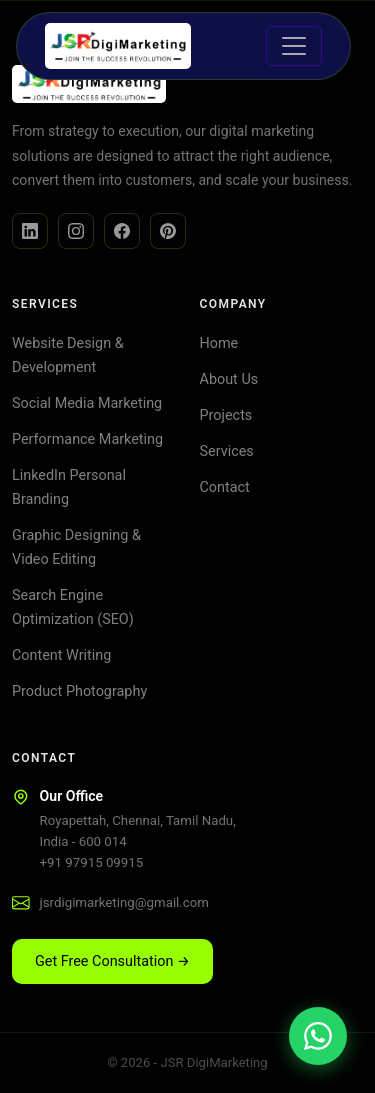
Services (227, 451)
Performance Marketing (87, 439)
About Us (229, 379)
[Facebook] (122, 231)
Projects (226, 415)
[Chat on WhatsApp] (318, 1036)
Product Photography (79, 691)
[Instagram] (76, 231)
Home (219, 343)
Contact (225, 487)
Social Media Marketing (87, 403)
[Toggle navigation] (294, 46)
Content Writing (61, 655)
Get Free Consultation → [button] (112, 961)
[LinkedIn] (30, 231)
